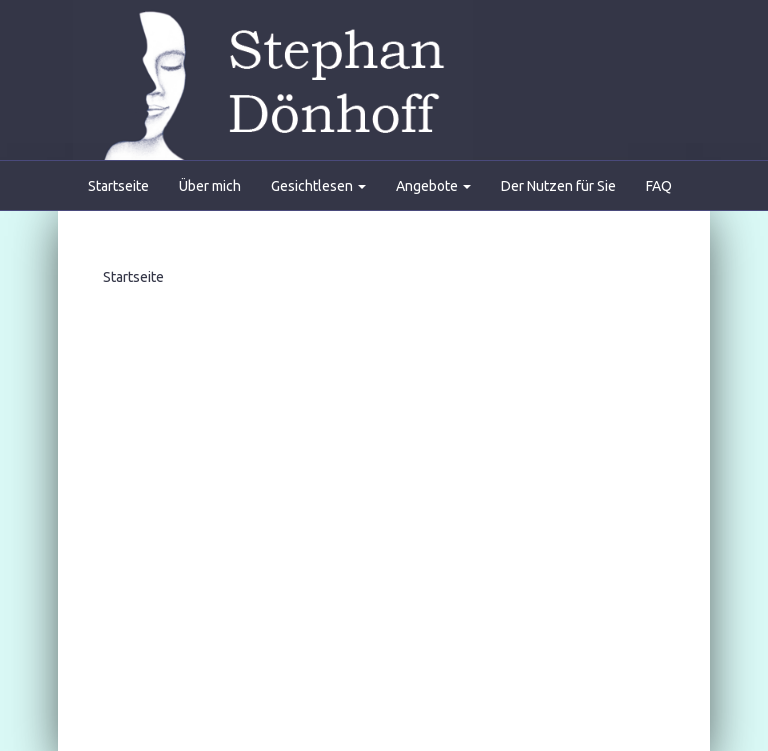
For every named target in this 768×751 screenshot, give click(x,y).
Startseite (118, 186)
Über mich (210, 186)
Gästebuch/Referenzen (239, 236)
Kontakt (112, 236)
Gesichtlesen (318, 186)
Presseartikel (383, 236)
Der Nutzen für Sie (558, 186)
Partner (483, 236)
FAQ (659, 186)
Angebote (433, 186)
